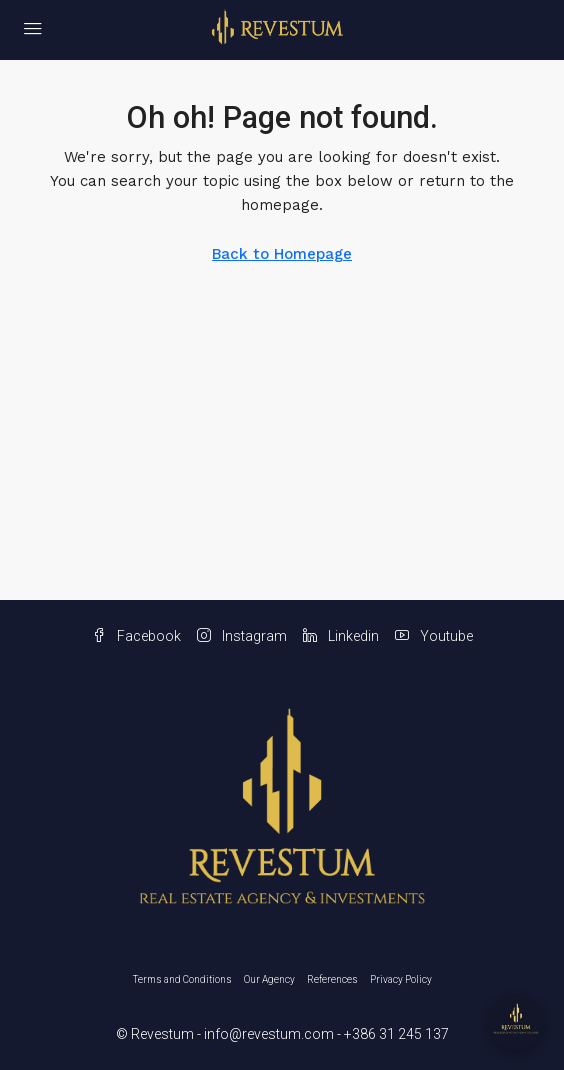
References (332, 979)
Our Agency (269, 979)
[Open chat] (516, 1022)
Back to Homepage (282, 254)
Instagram (242, 636)
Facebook (136, 636)
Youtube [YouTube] (434, 636)
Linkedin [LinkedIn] (341, 636)
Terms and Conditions (182, 979)
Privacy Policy (401, 979)
